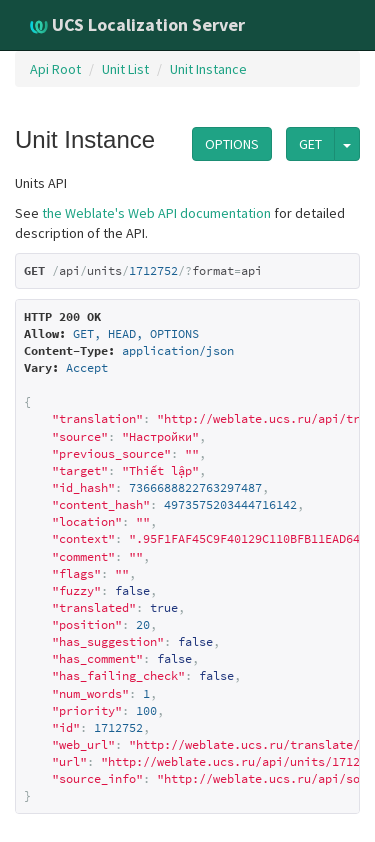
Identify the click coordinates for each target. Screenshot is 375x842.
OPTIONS (232, 144)
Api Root (55, 69)
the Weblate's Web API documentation (156, 213)
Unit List (125, 69)
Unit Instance (208, 69)
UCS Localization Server (137, 24)
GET (310, 144)
